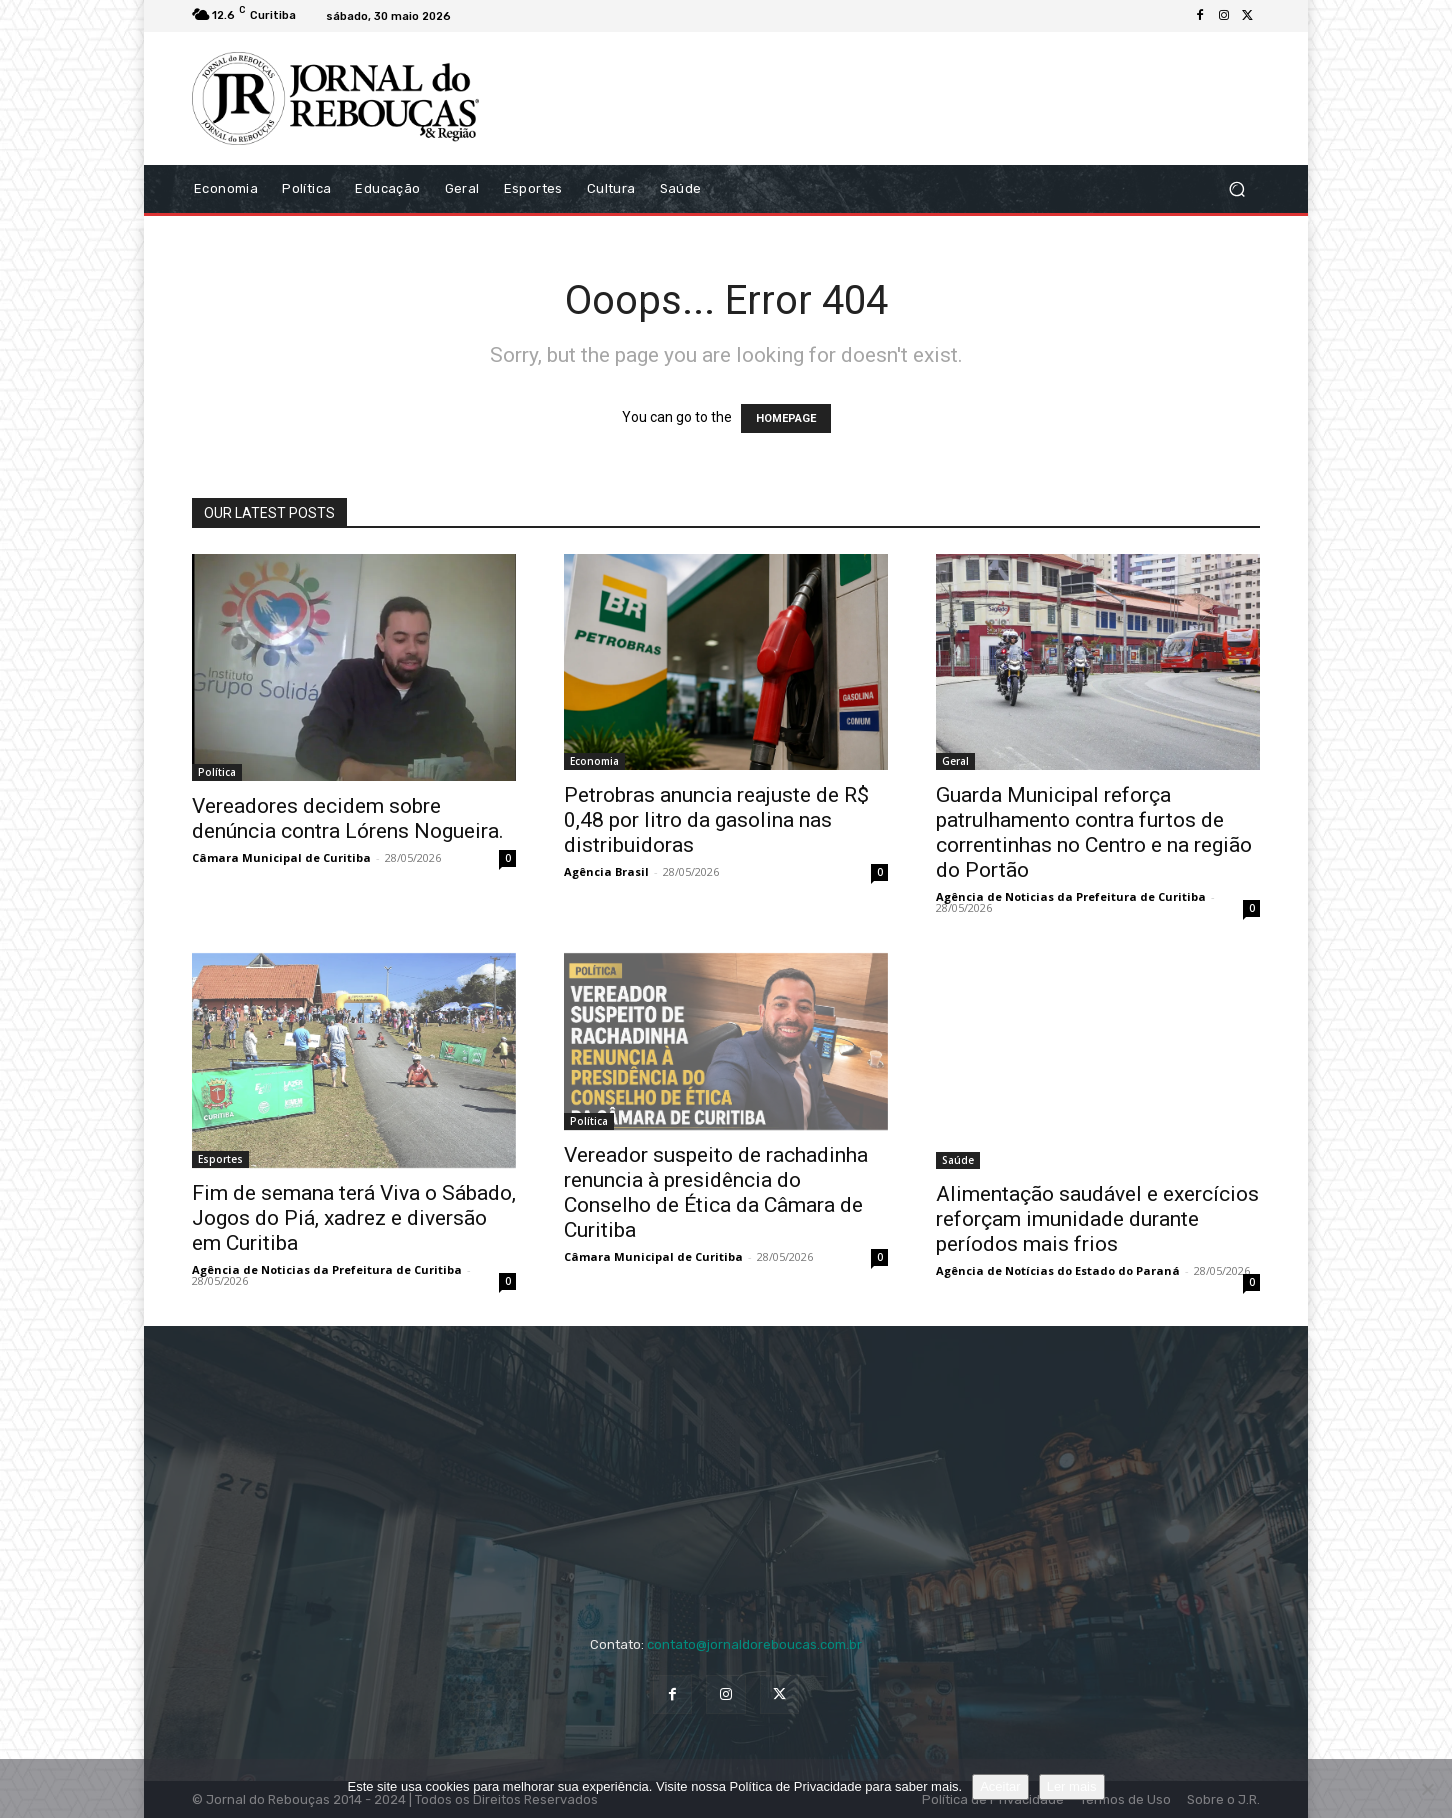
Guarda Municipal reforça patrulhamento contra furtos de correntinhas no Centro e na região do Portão (1094, 832)
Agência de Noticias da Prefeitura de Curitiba (1071, 896)
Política (217, 772)
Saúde (958, 1160)
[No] (1427, 1789)
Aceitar (1000, 1786)
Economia (594, 761)
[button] (1236, 188)
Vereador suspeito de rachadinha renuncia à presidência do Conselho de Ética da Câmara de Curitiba (716, 1192)
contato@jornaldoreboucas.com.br (754, 1644)
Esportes (220, 1159)
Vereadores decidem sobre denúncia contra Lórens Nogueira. (348, 818)
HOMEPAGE (786, 418)
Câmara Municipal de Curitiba (281, 857)
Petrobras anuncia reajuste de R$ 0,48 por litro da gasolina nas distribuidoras (716, 820)
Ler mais (1072, 1786)
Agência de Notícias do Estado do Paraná (1058, 1270)
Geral (955, 761)
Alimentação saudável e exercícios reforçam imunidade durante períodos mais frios (1097, 1219)
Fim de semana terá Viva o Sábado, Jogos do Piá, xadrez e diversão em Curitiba (354, 1218)
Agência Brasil (606, 871)
